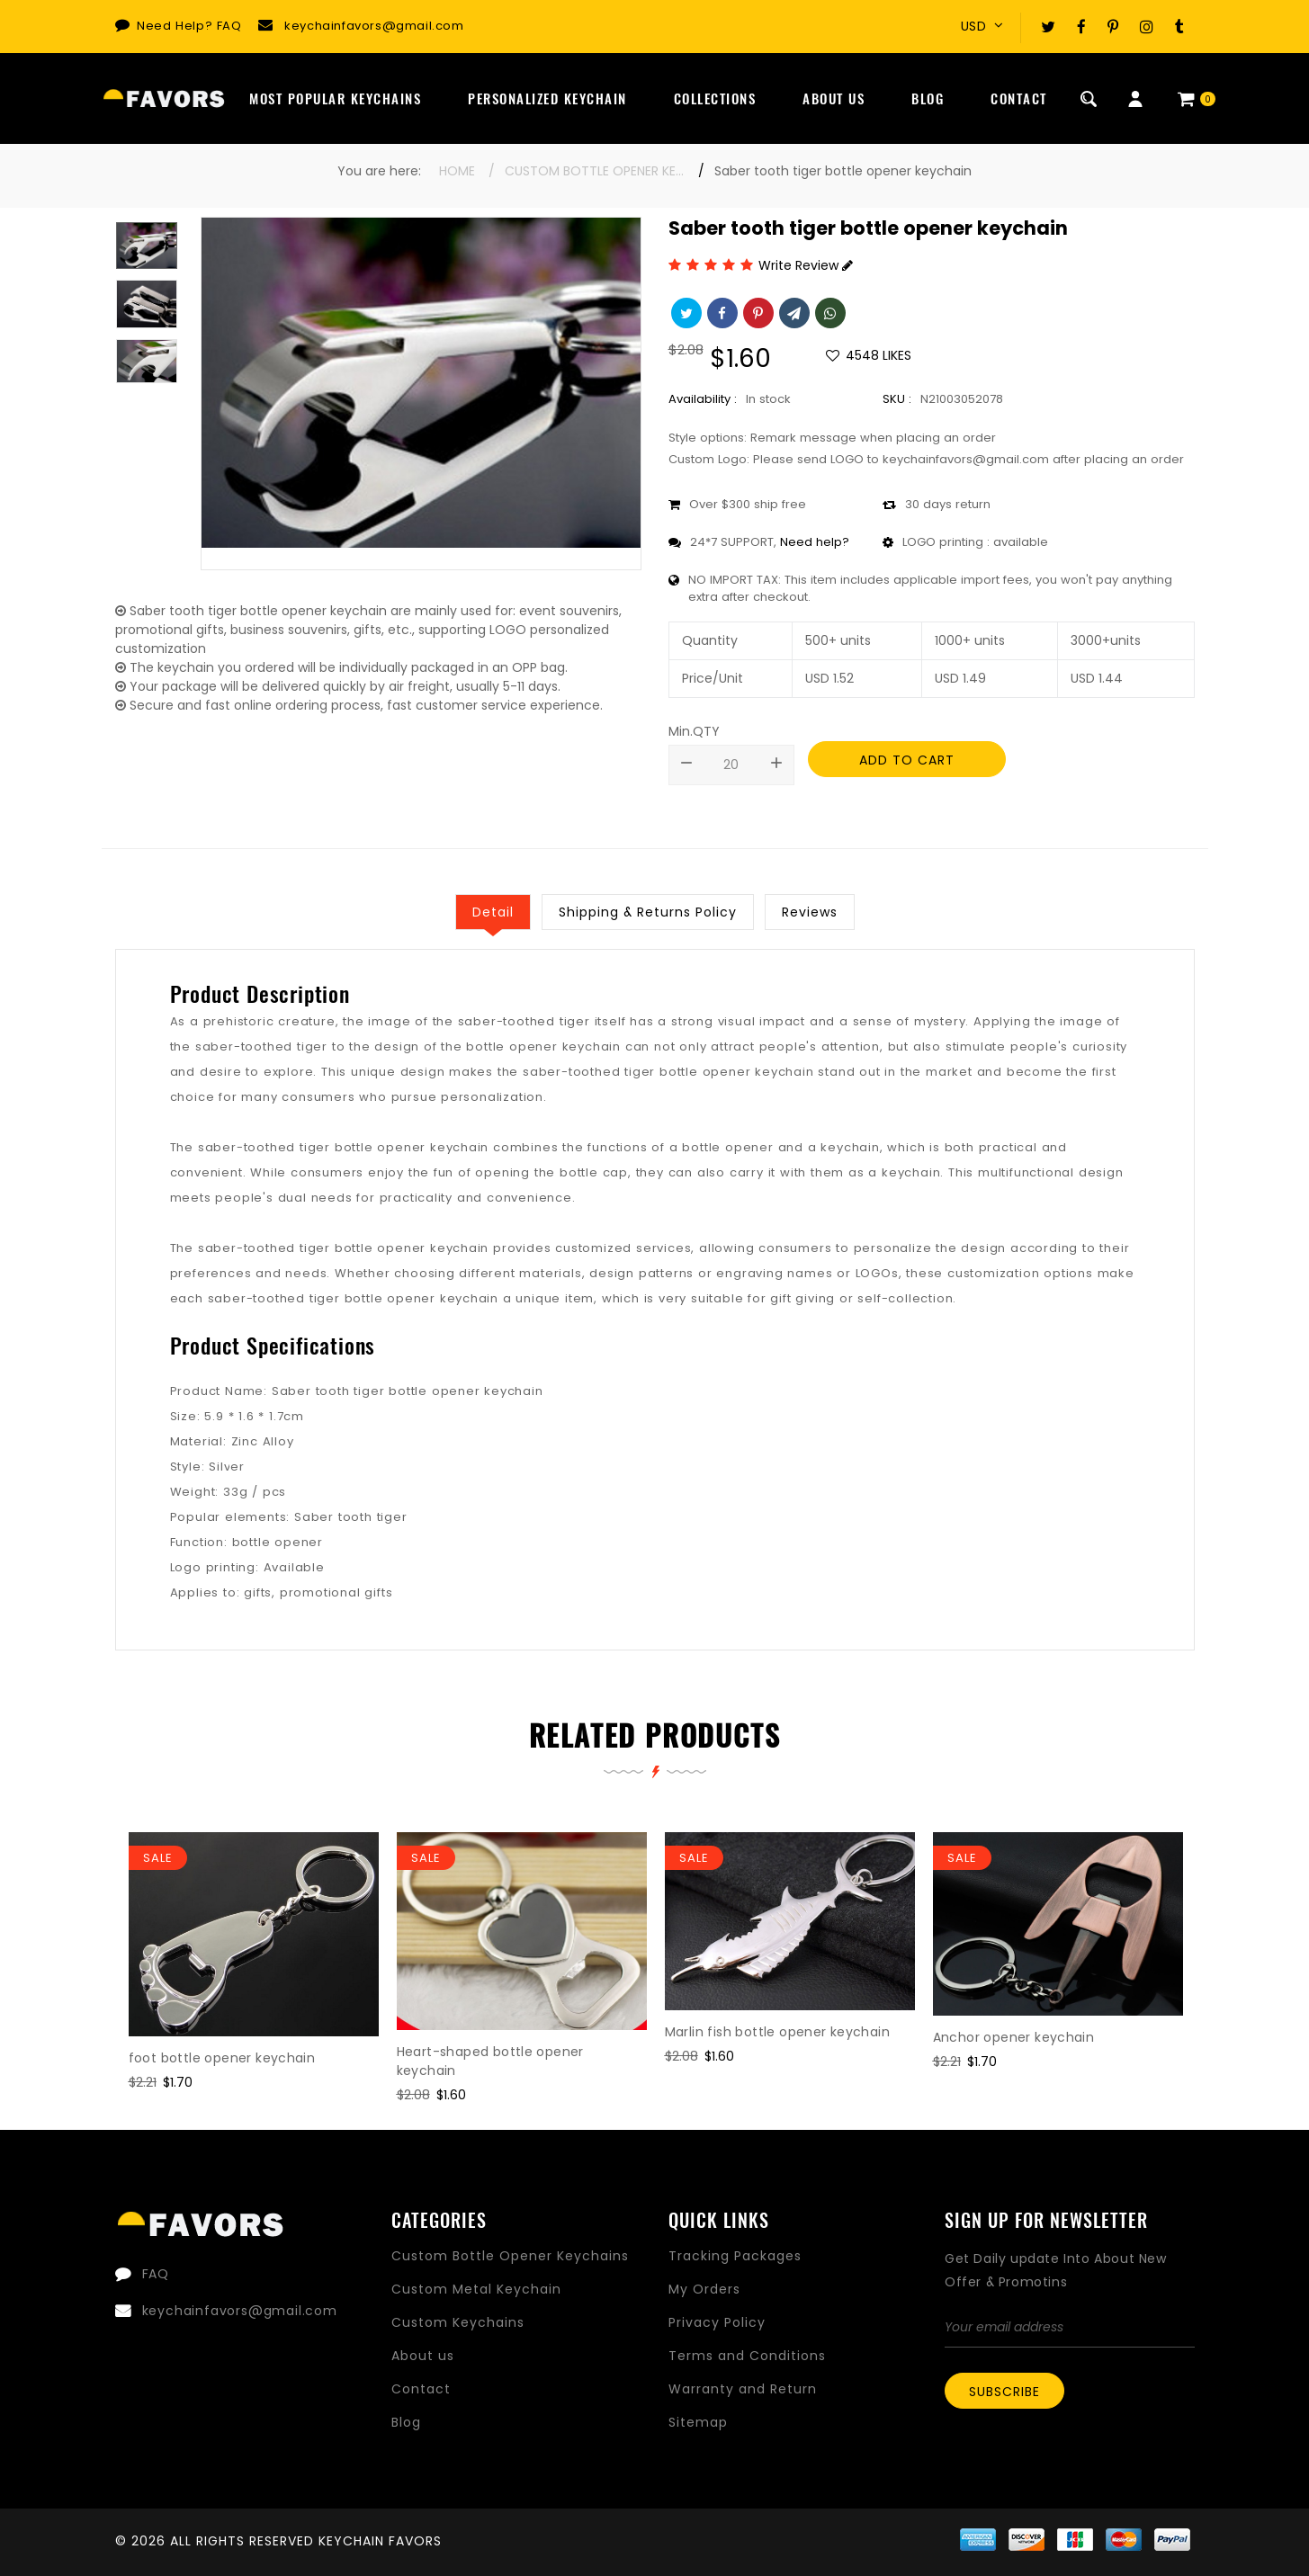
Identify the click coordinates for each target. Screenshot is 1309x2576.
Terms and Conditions (747, 2356)
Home (457, 171)
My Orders (704, 2289)
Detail (493, 912)
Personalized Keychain (547, 98)
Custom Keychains (457, 2322)
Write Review (805, 265)
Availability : (702, 398)
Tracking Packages (735, 2256)
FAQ (229, 25)
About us (422, 2356)
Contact (1019, 98)
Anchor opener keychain (1014, 2037)
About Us (833, 98)
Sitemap (698, 2422)
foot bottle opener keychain (222, 2058)
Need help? (814, 541)
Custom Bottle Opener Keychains (595, 171)
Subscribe (1004, 2392)
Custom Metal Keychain (476, 2289)
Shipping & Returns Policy (648, 912)
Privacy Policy (717, 2322)
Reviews (810, 912)
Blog (927, 98)
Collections (715, 98)
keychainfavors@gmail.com (373, 25)
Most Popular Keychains (335, 98)
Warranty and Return (742, 2389)
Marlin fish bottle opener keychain (778, 2032)
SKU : (897, 398)
